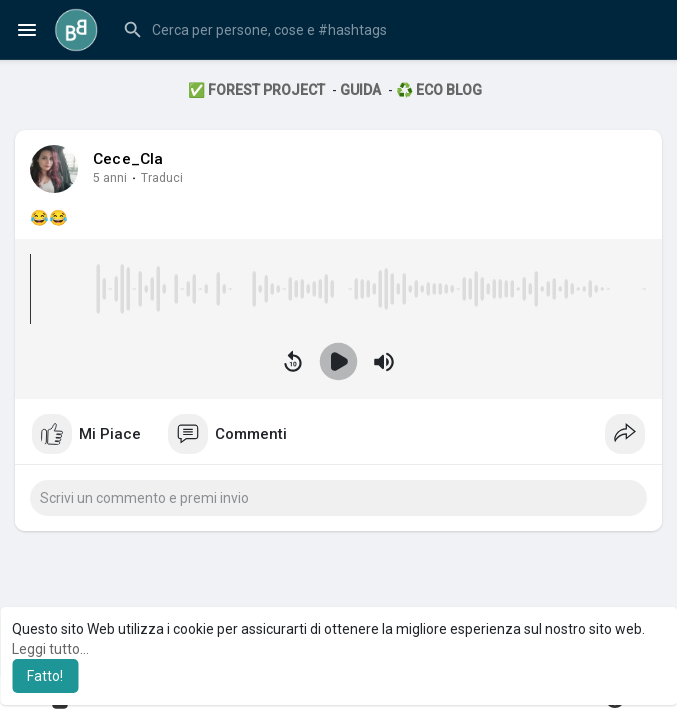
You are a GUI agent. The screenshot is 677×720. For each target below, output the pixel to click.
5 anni (110, 178)
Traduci (162, 178)
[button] (387, 30)
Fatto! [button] (45, 676)
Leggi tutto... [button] (50, 649)
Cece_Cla (128, 159)
